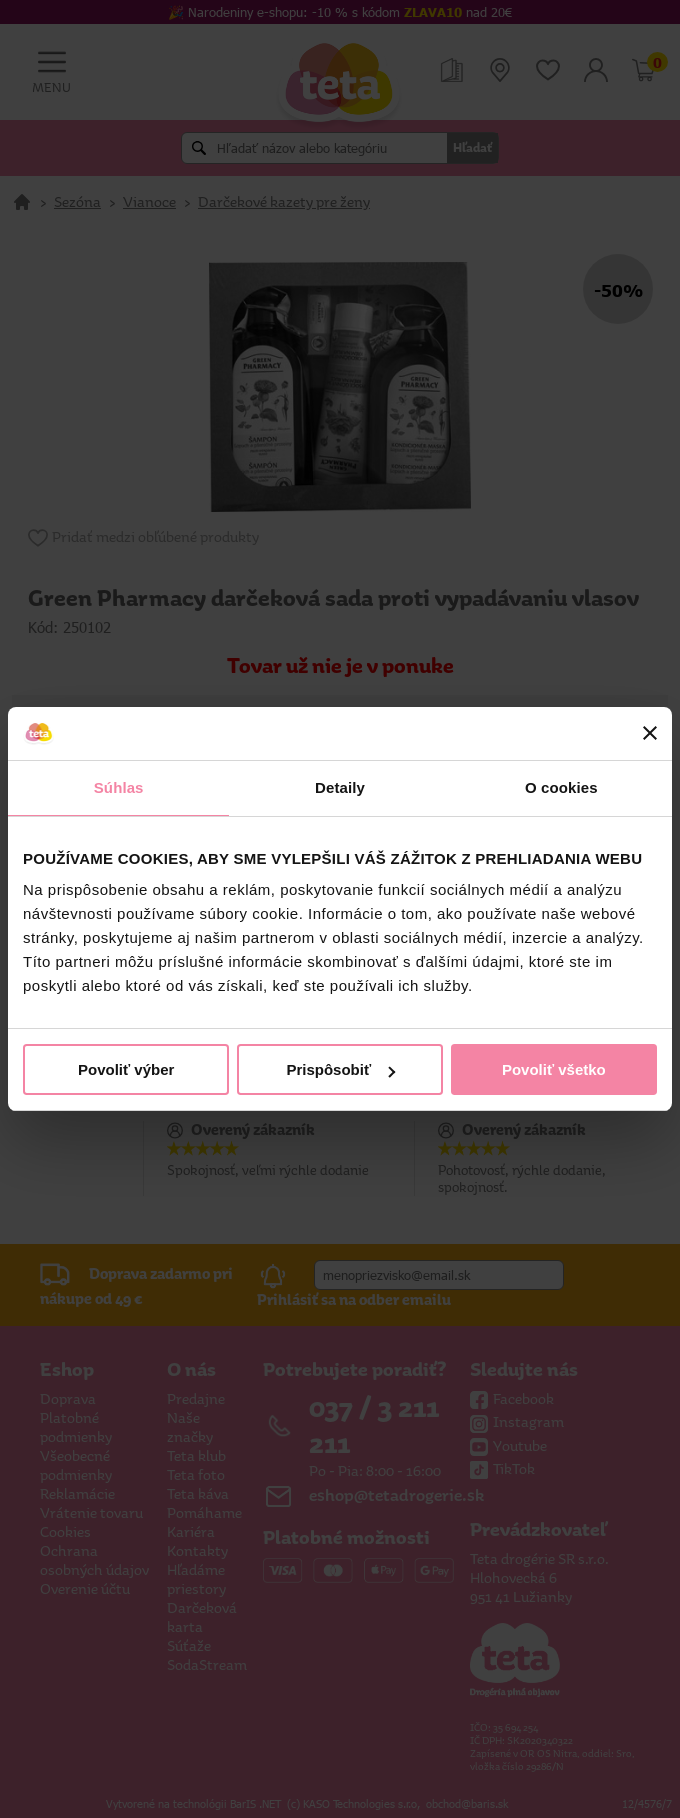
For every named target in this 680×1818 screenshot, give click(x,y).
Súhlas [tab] (119, 787)
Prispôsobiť (340, 1069)
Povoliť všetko (554, 1069)
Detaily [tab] (340, 787)
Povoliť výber (126, 1069)
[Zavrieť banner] (650, 733)
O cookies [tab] (561, 787)
